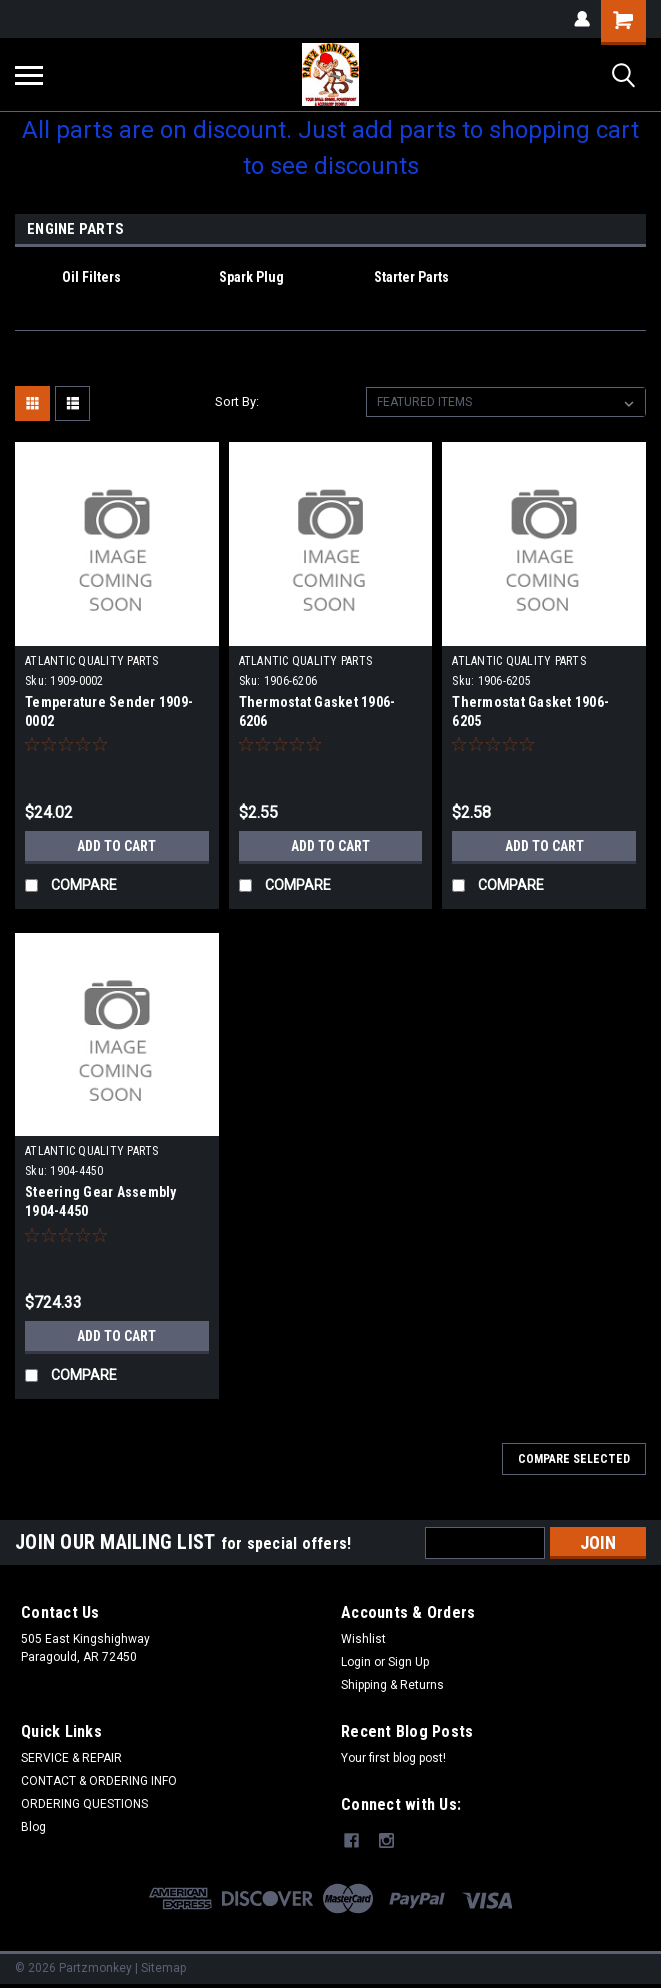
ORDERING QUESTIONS (84, 1804)
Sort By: (237, 401)
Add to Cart (116, 846)
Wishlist (363, 1639)
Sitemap (163, 1968)
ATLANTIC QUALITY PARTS (92, 661)
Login (356, 1662)
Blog (33, 1827)
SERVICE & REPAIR (71, 1758)
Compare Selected (574, 1459)
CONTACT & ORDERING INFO (99, 1781)
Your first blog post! (393, 1758)
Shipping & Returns (392, 1685)
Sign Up (408, 1662)
